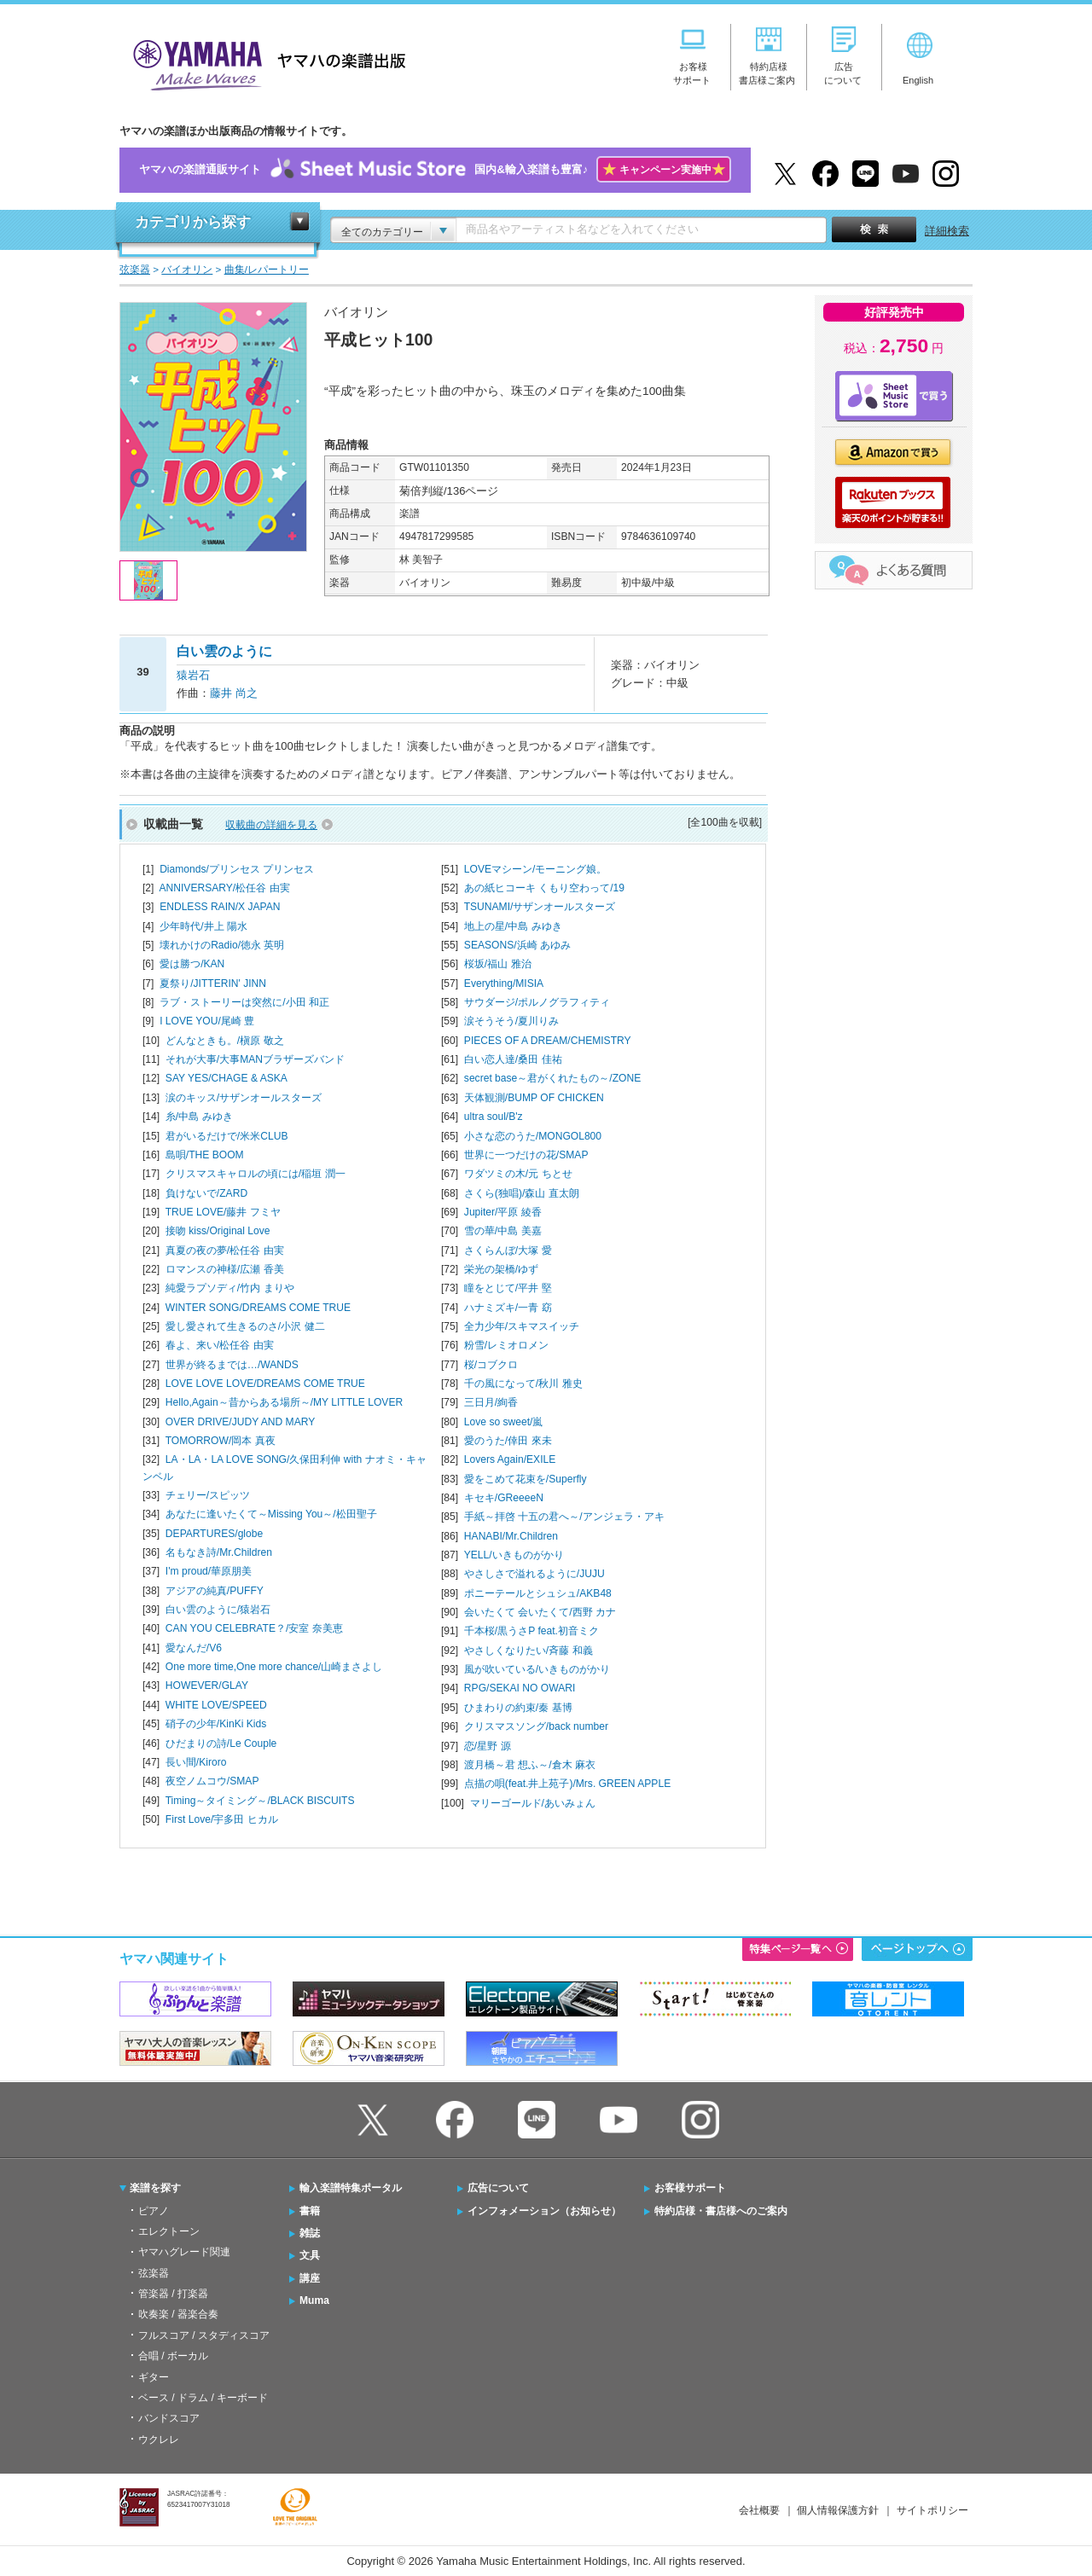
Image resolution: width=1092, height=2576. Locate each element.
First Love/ (222, 1819)
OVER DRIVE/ (240, 1422)
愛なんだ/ (194, 1648)
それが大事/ (255, 1059)
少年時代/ (203, 926)
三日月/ (491, 1402)
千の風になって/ (523, 1384)
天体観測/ (534, 1098)
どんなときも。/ (225, 1041)
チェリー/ (208, 1495)
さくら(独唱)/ (521, 1193)
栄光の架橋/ (501, 1269)
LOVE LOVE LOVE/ (265, 1384)
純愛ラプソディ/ (230, 1288)
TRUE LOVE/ (223, 1212)
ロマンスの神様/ (225, 1269)
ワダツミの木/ (518, 1174)
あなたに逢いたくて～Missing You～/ (271, 1514)
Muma (314, 2300)
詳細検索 (947, 230)
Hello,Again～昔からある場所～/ (284, 1402)
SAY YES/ (227, 1078)
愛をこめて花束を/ (525, 1479)
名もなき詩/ (219, 1552)
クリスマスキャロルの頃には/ (256, 1174)
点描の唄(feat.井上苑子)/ (567, 1784)
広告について (498, 2188)
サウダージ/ (537, 1002)
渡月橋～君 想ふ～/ (529, 1765)
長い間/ (196, 1762)
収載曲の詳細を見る (271, 825)
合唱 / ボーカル (173, 2356)
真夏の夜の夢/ (225, 1250)
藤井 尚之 (234, 693)
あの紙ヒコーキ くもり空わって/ (544, 888)
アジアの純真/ (215, 1591)
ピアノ (153, 2211)
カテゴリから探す (193, 222)
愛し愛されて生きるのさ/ (245, 1326)
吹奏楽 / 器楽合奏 (178, 2314)
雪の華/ (503, 1231)
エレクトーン (169, 2231)
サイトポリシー (932, 2510)
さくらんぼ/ (508, 1250)
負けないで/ (206, 1193)
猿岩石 (193, 675)
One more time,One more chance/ (274, 1667)
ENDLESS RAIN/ (220, 907)
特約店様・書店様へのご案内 (720, 2211)
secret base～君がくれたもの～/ (552, 1078)
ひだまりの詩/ (221, 1743)
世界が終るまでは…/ (232, 1365)
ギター (153, 2377)
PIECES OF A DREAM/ (547, 1041)
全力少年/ (521, 1326)
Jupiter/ (503, 1212)
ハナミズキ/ (508, 1308)
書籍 (309, 2211)
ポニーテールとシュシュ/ (538, 1593)
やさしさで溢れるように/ (534, 1574)
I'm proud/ (209, 1571)
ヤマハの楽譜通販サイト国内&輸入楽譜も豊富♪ (434, 170)
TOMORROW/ (221, 1441)
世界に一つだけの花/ (526, 1155)
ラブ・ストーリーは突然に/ (244, 1002)
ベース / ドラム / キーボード (203, 2398)
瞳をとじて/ (508, 1288)
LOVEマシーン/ (535, 869)
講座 (309, 2278)
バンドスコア (169, 2418)
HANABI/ (511, 1536)
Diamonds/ (237, 869)
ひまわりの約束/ (518, 1708)
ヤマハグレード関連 (184, 2252)
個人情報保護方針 (838, 2510)
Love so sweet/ (503, 1422)
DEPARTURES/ (214, 1534)
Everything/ (503, 983)
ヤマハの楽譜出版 (264, 62)
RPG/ (519, 1688)
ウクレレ (158, 2439)
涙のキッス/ (244, 1098)
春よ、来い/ (220, 1345)
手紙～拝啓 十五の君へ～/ (564, 1517)
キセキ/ (503, 1498)
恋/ (487, 1746)
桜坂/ (497, 964)
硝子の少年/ (216, 1724)
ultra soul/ (493, 1117)
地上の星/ (513, 926)
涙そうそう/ (511, 1021)
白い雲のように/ (218, 1610)
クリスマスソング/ (536, 1726)
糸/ (199, 1117)
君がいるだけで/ (227, 1136)
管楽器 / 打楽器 (173, 2294)
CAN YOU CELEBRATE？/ (254, 1628)
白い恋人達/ (513, 1059)
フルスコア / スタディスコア (204, 2335)
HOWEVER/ (207, 1685)
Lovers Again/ (509, 1459)
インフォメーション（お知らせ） (544, 2211)
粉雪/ (506, 1345)
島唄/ (205, 1155)
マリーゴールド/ (532, 1803)
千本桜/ (531, 1631)
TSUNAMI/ (540, 907)
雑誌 (309, 2233)
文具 (309, 2255)
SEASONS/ (517, 945)
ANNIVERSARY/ (224, 888)
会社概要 (759, 2510)
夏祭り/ (213, 983)
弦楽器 (153, 2273)
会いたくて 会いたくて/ (540, 1612)
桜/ (491, 1365)
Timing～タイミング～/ (260, 1801)
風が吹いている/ (537, 1669)
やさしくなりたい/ (528, 1650)
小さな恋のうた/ (532, 1136)
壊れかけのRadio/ (222, 945)
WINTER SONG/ (258, 1308)
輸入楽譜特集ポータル (350, 2188)
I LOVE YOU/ (207, 1021)
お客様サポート (690, 2188)
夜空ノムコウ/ (212, 1781)
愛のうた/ (508, 1441)
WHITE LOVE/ (216, 1705)
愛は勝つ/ (192, 964)
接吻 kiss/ (218, 1231)
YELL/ (514, 1555)
